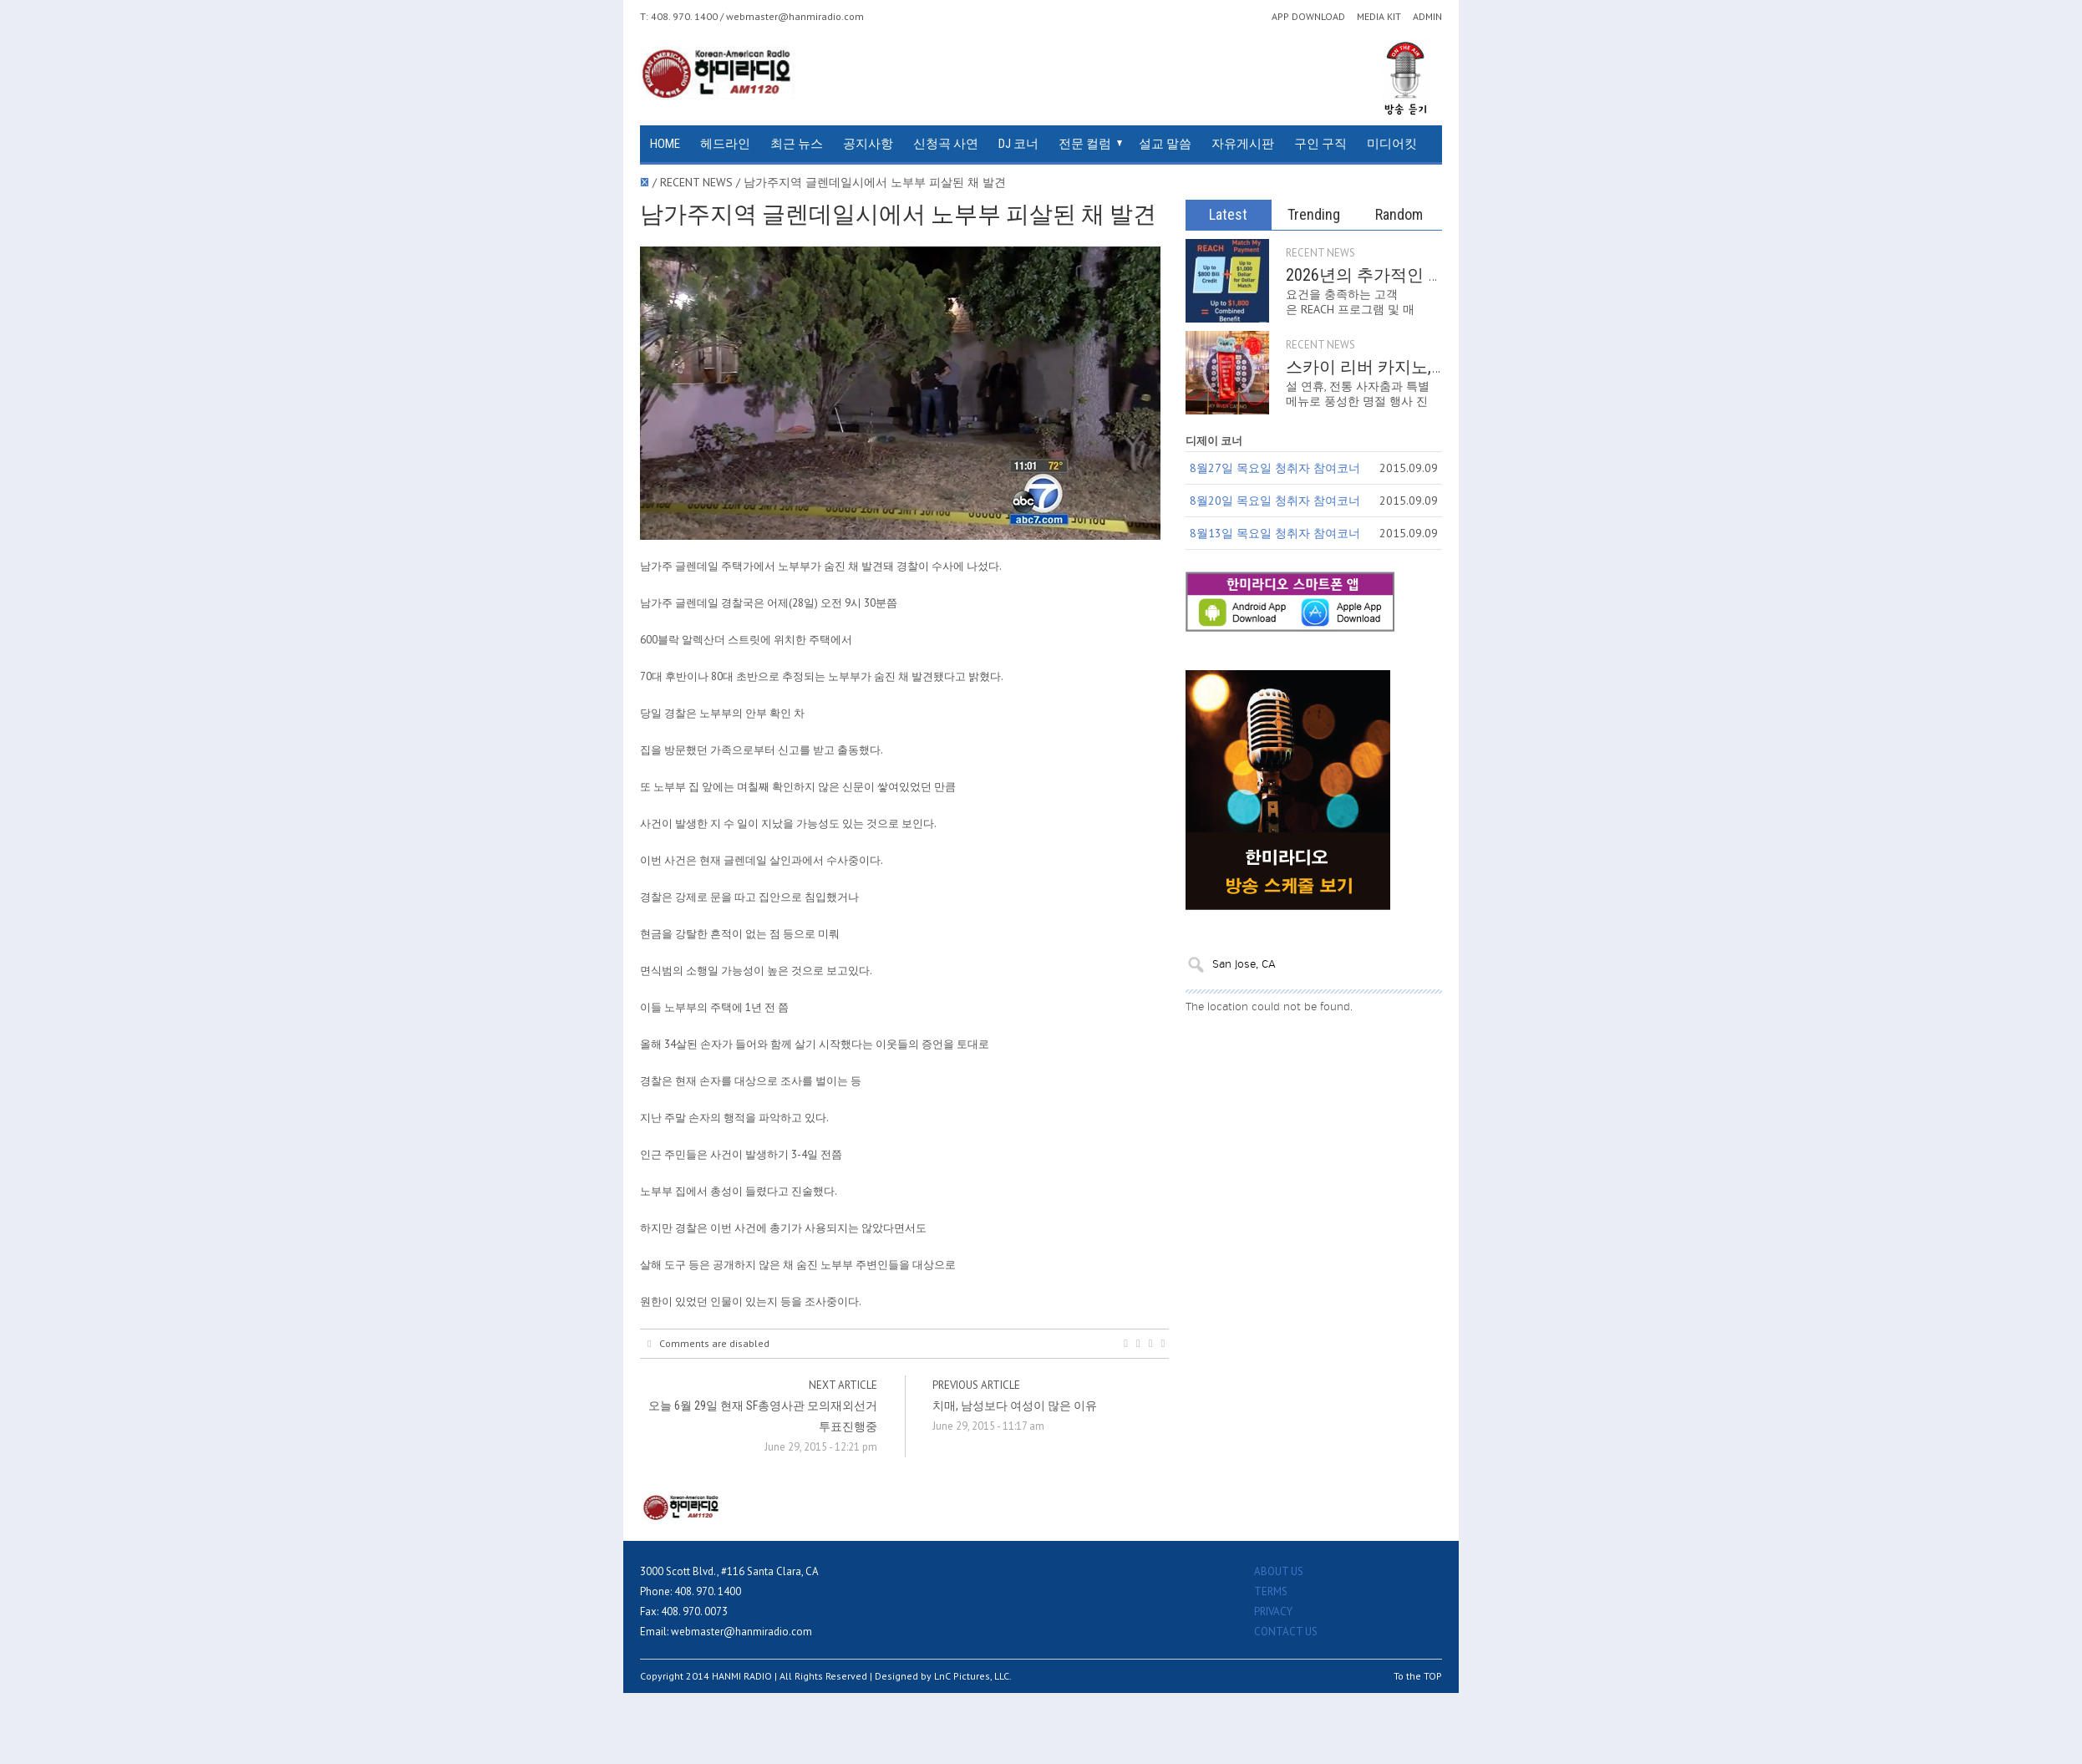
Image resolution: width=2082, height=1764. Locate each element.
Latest (1228, 214)
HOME (665, 143)
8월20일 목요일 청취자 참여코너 (1275, 500)
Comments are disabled (708, 1344)
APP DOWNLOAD (1308, 17)
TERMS (1270, 1591)
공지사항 (868, 143)
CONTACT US (1286, 1631)
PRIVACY (1273, 1611)
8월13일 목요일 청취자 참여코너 (1275, 533)
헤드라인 (725, 143)
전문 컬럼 (1085, 143)
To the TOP (1418, 1676)
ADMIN (1427, 17)
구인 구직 (1320, 143)
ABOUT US (1278, 1571)
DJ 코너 (1018, 143)
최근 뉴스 (796, 143)
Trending (1313, 214)
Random (1399, 214)
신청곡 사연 (945, 143)
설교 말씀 (1165, 143)
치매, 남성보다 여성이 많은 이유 (1014, 1405)
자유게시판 (1242, 143)
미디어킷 (1392, 143)
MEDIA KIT (1379, 17)
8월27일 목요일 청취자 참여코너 (1275, 467)
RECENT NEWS (1320, 253)
